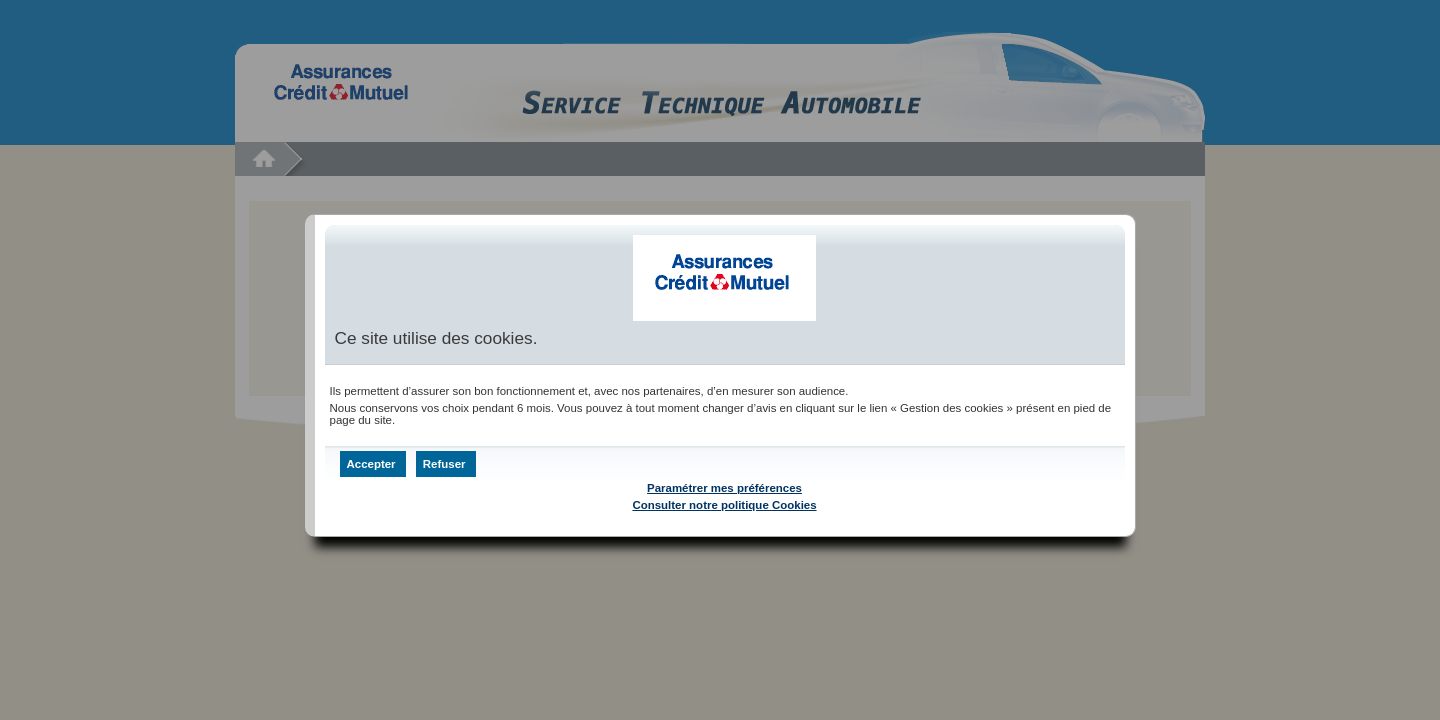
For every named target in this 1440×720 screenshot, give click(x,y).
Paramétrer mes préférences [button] (724, 488)
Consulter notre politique (724, 505)
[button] (373, 464)
